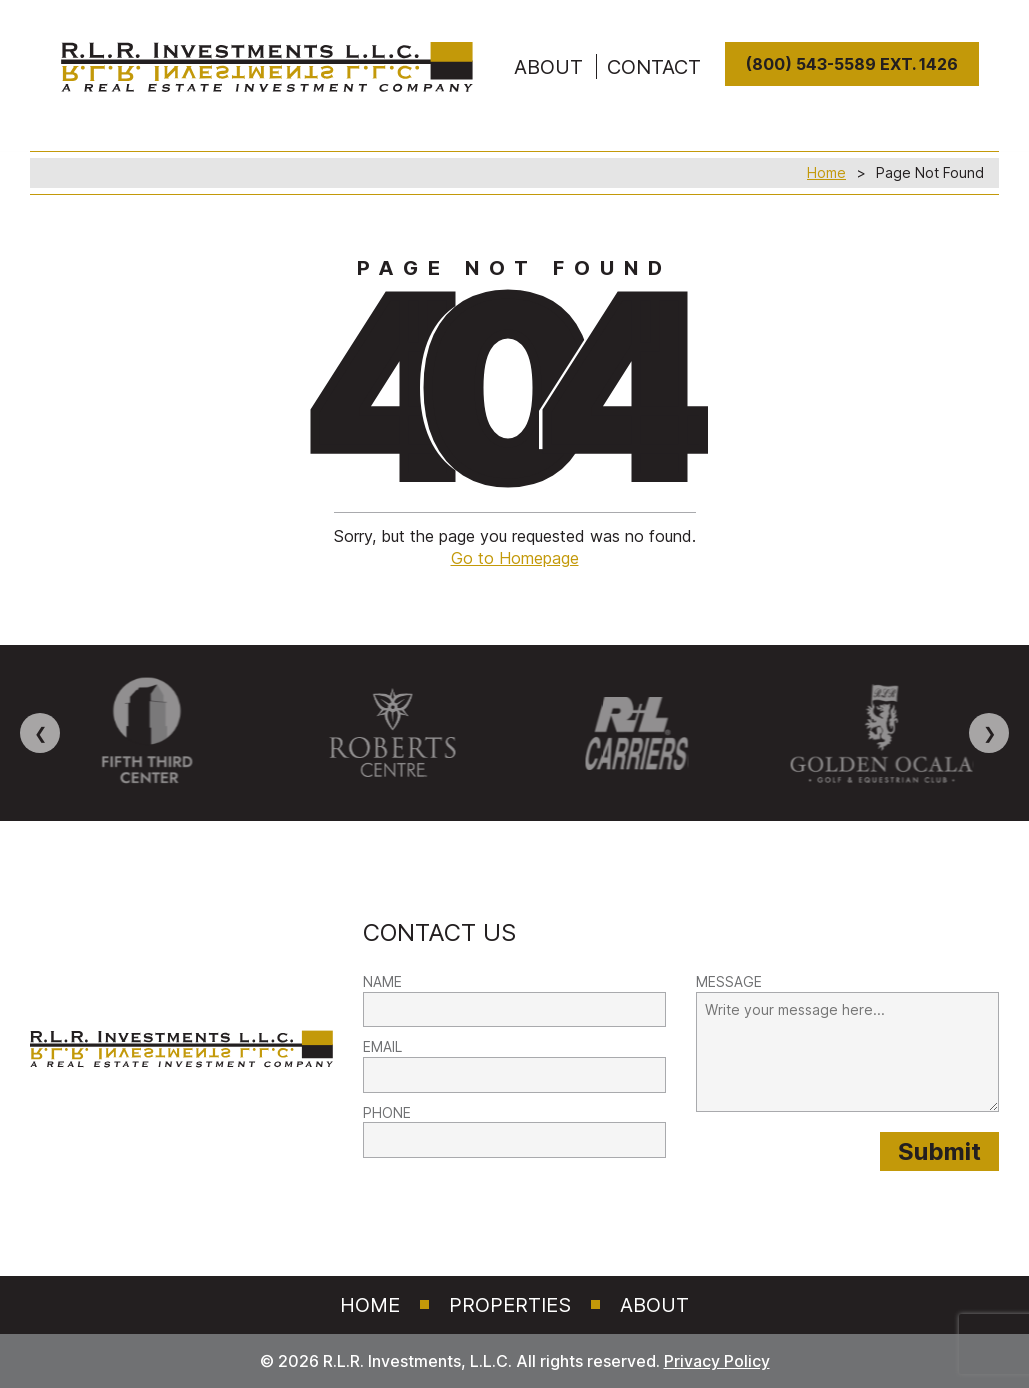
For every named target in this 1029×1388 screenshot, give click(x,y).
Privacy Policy (717, 1361)
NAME (382, 981)
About (654, 1305)
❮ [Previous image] (40, 733)
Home (826, 172)
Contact (654, 67)
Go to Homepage (515, 558)
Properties (510, 1305)
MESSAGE (729, 981)
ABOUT (548, 67)
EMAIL (382, 1046)
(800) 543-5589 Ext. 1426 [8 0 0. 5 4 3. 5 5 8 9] (852, 64)
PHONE (387, 1112)
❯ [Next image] (989, 733)
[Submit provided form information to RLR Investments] (939, 1151)
